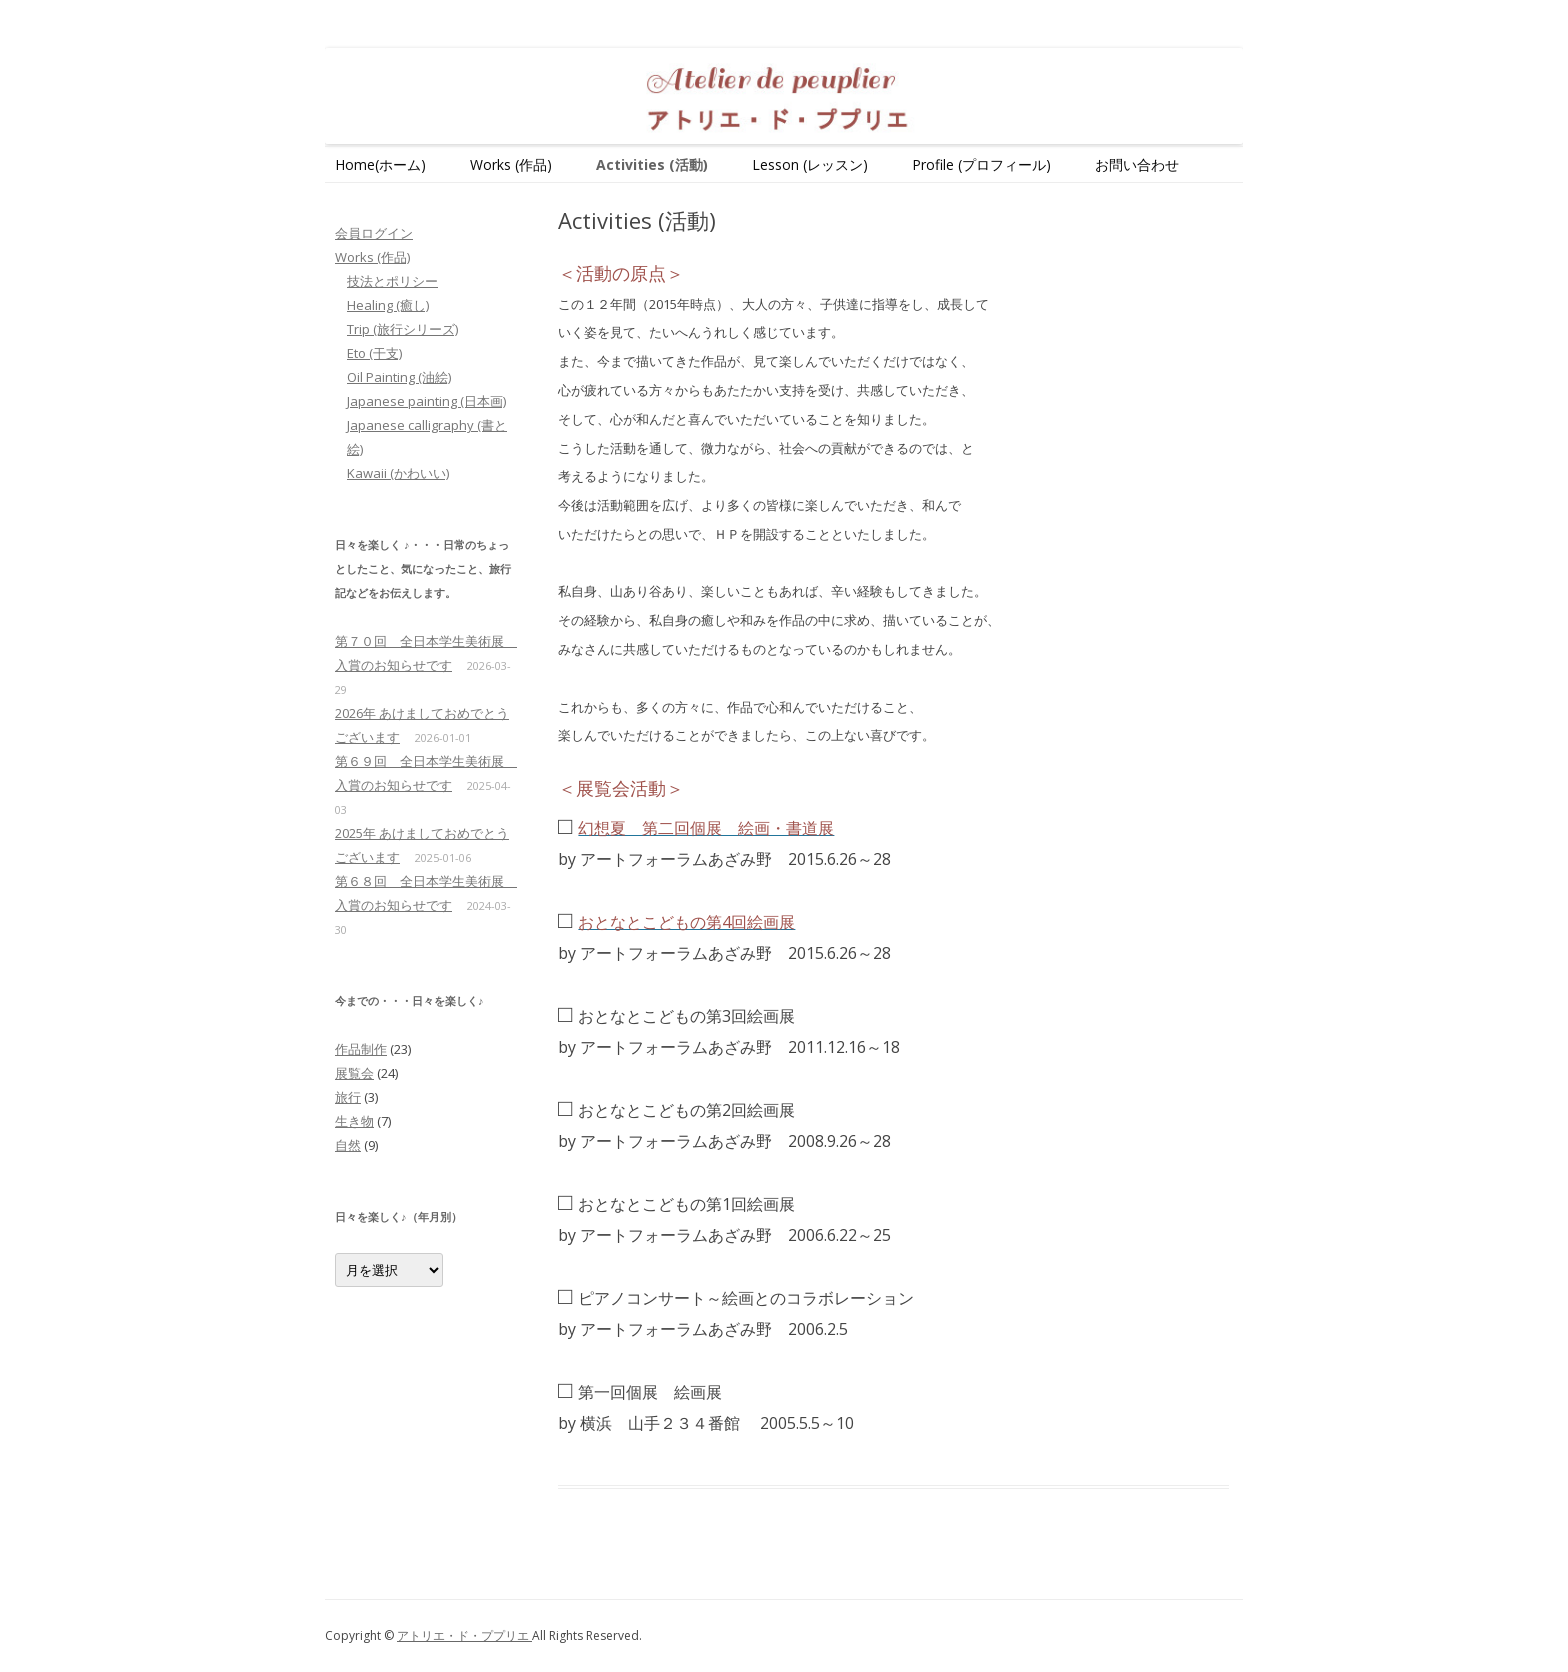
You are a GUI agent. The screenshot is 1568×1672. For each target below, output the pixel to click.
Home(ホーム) (380, 164)
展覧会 (354, 1073)
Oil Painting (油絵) (399, 377)
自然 (348, 1145)
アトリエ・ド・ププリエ (464, 1635)
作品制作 (361, 1049)
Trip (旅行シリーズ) (402, 329)
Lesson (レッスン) (810, 164)
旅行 (348, 1097)
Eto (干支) (374, 353)
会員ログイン (374, 233)
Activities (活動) (652, 164)
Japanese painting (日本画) (426, 401)
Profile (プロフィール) (981, 164)
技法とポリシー (392, 281)
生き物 (354, 1121)
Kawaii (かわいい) (398, 473)
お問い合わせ (1137, 164)
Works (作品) (511, 164)
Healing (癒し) (388, 305)
